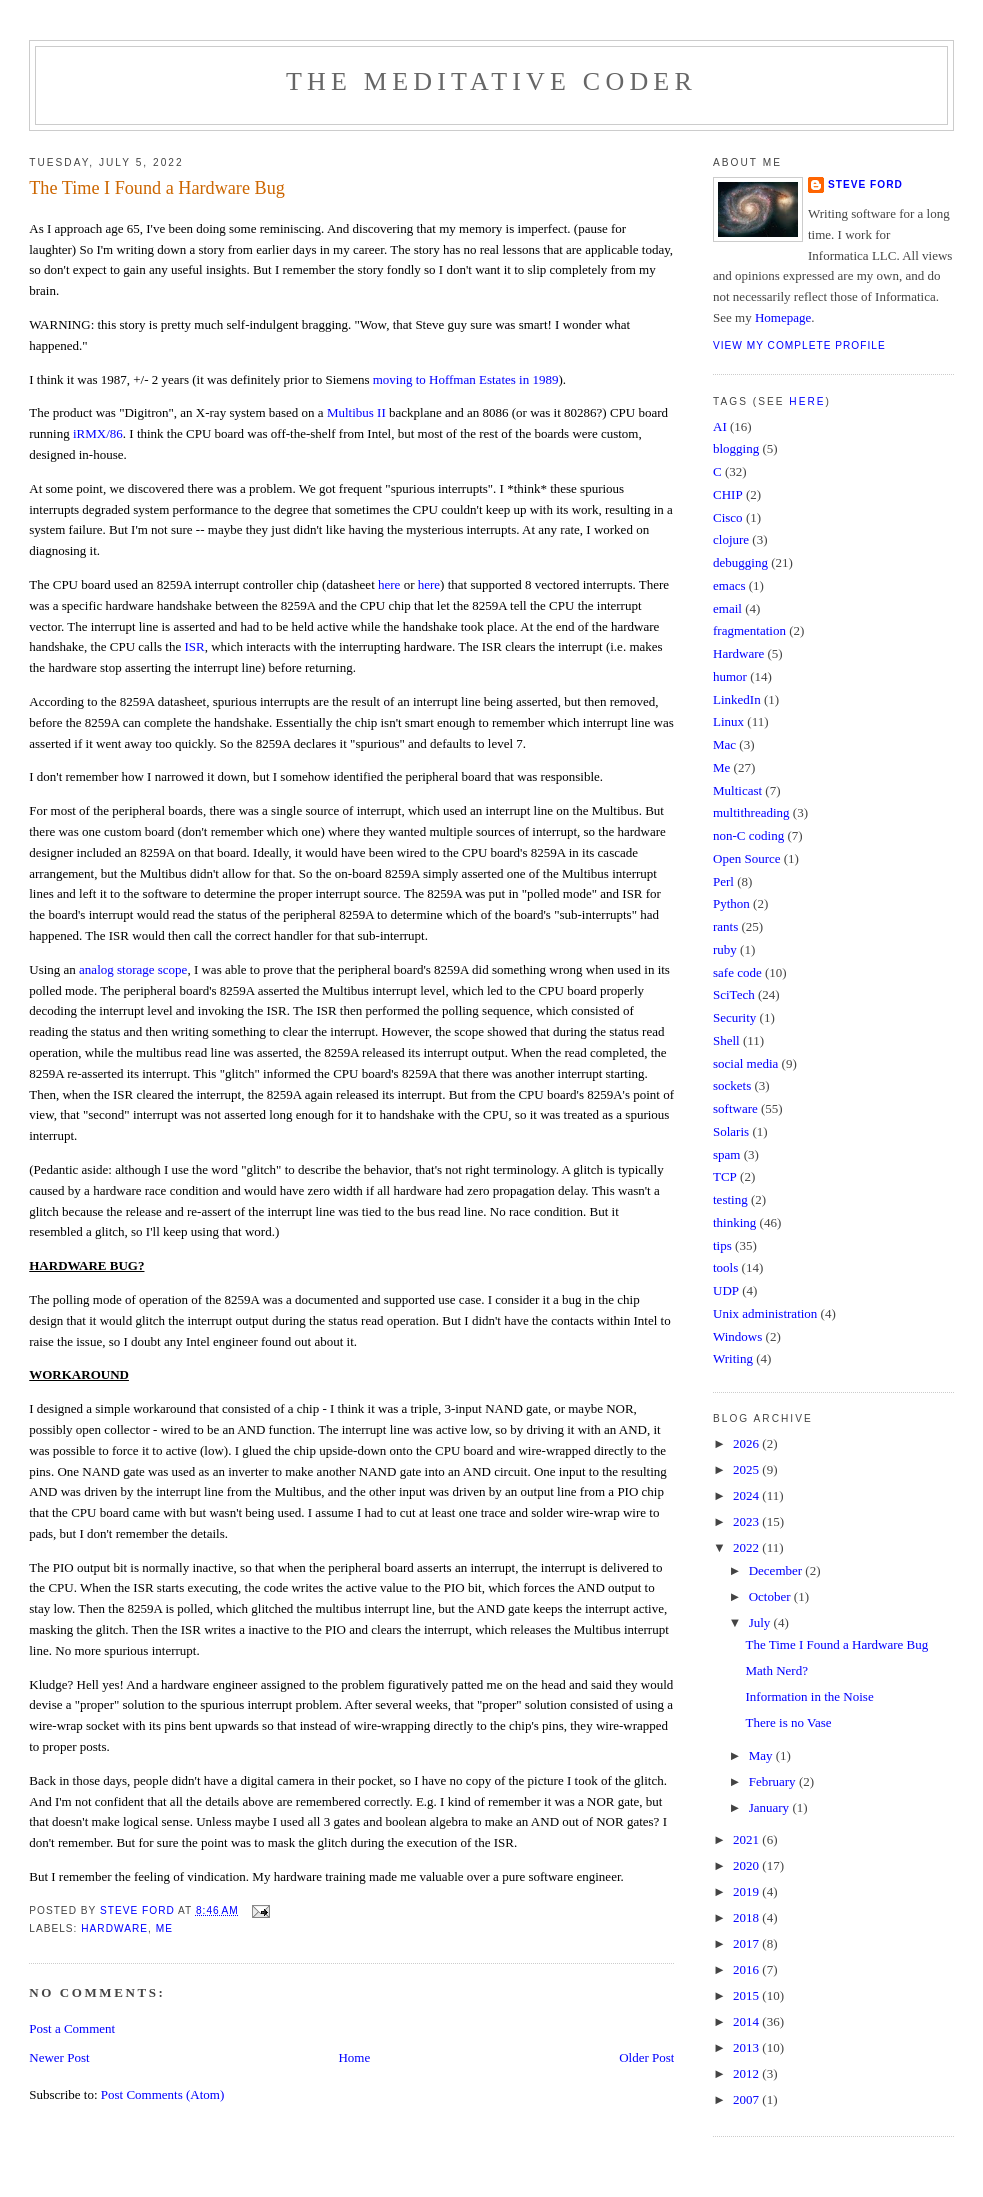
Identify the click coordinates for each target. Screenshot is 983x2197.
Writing (733, 1358)
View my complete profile (799, 345)
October (771, 1596)
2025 (747, 1469)
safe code (737, 972)
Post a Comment (72, 2028)
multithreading (751, 812)
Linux (728, 721)
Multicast (737, 790)
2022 (747, 1547)
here (389, 584)
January (771, 1807)
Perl (723, 881)
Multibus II (356, 412)
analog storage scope (133, 969)
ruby (725, 949)
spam (726, 1154)
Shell (726, 1040)
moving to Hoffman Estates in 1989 (466, 379)
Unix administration (765, 1313)
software (735, 1108)
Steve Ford (865, 184)
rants (725, 926)
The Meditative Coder (491, 81)
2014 (747, 2021)
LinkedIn (737, 699)
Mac (724, 744)
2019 (747, 1891)
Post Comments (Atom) (163, 2094)
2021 (747, 1839)
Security (734, 1017)
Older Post (646, 2057)
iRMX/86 (98, 433)
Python (731, 903)
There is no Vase (788, 1722)
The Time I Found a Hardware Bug (836, 1644)
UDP (726, 1290)
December (777, 1570)
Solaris (731, 1131)
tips (722, 1245)
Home (354, 2057)
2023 (747, 1521)
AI (720, 426)
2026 (747, 1443)
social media (745, 1063)
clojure (731, 539)
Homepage (783, 317)
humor (730, 676)
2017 (747, 1943)
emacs (729, 585)
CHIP (728, 494)
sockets (732, 1085)
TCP (725, 1176)
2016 (747, 1969)
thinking (734, 1222)
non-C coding (748, 835)
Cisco (728, 517)
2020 (747, 1865)
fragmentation (749, 630)
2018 (747, 1917)
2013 (747, 2047)
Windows (737, 1336)
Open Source (747, 858)
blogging (736, 448)
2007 (747, 2099)
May (762, 1755)
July (761, 1622)
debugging (740, 562)
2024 (747, 1495)
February (774, 1781)
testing (730, 1199)
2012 (747, 2073)
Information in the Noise (809, 1696)
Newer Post (59, 2057)
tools (725, 1267)
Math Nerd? (776, 1670)
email (727, 608)
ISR (195, 646)
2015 (747, 1995)
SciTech (734, 994)
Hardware (114, 1928)
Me (164, 1928)
